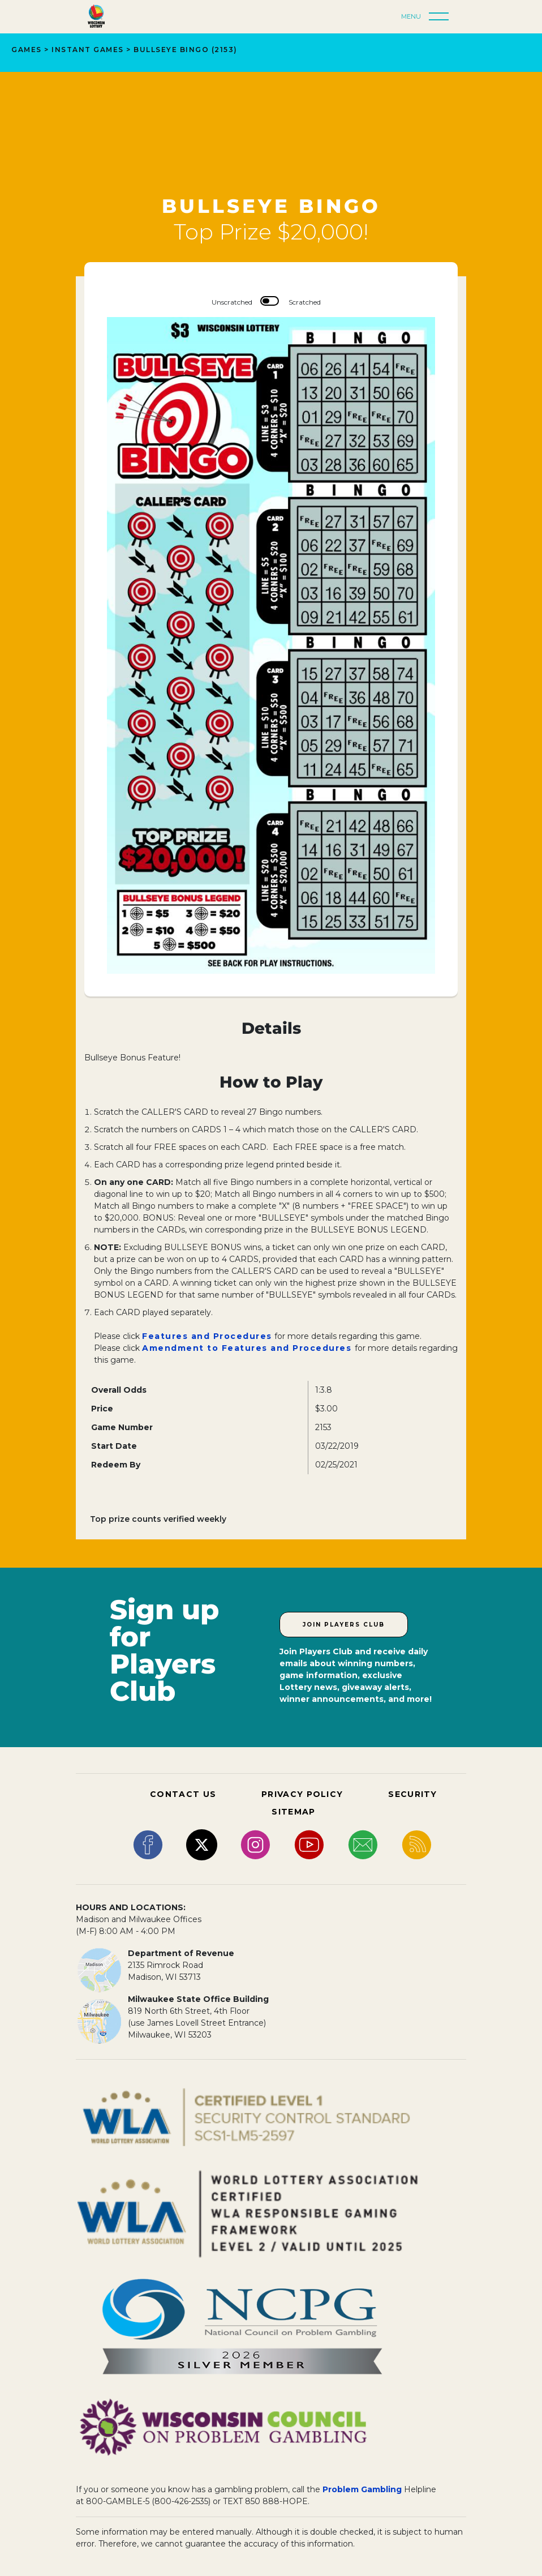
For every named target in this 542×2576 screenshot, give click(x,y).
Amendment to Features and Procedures (248, 1348)
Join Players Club (344, 1624)
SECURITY (412, 1794)
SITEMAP (293, 1812)
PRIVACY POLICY (302, 1794)
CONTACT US (183, 1794)
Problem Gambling (362, 2489)
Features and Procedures (207, 1336)
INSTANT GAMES (87, 49)
